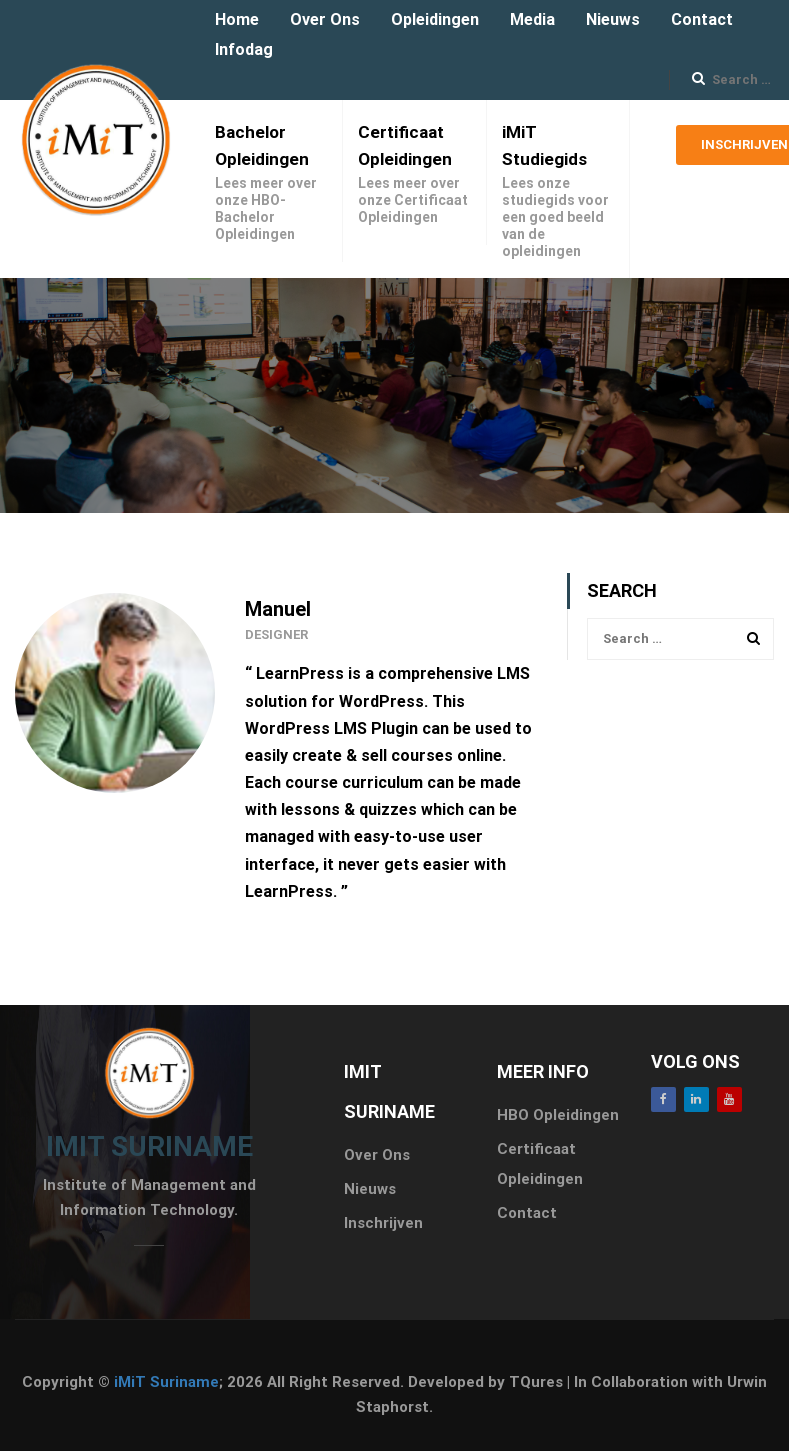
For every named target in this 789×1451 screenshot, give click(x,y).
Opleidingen (435, 19)
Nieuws (613, 19)
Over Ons (325, 19)
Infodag (244, 49)
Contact (702, 19)
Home (237, 19)
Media (532, 19)
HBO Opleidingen (558, 1115)
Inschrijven (383, 1223)
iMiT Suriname (166, 1382)
